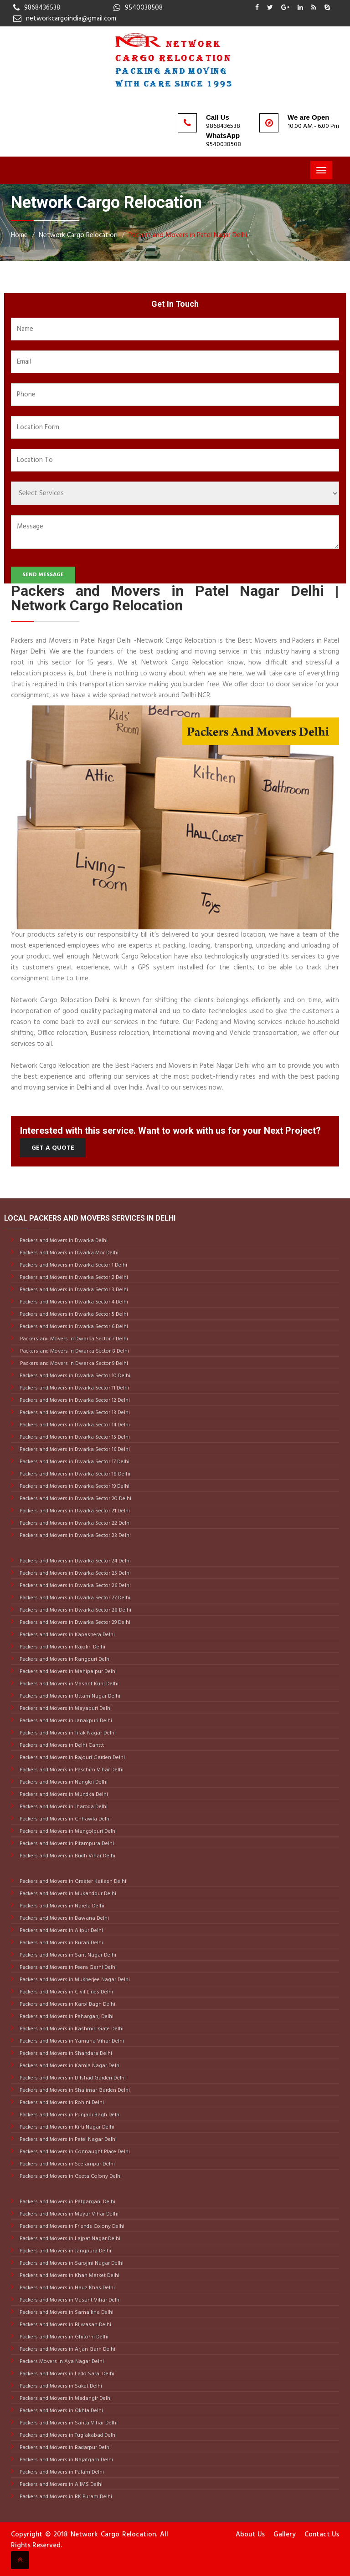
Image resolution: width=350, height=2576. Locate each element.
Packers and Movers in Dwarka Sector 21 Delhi (74, 1511)
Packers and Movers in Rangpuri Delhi (64, 1659)
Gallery (284, 2534)
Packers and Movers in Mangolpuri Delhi (67, 1831)
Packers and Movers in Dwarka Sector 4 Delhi (73, 1302)
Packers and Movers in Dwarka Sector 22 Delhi (74, 1523)
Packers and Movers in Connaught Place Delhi (74, 2151)
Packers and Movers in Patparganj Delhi (66, 2201)
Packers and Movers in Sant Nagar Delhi (67, 1955)
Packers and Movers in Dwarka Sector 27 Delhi (74, 1597)
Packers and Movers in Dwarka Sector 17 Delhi (73, 1461)
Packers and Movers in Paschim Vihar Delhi (71, 1770)
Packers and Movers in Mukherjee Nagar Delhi (74, 1979)
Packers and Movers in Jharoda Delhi (63, 1806)
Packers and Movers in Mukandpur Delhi (67, 1893)
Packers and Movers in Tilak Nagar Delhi (67, 1733)
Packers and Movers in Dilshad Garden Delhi (72, 2078)
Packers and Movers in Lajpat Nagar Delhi (69, 2238)
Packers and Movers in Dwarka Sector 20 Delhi (74, 1498)
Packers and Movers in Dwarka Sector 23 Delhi (74, 1535)
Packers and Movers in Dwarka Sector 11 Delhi (73, 1388)
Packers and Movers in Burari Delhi (60, 1942)
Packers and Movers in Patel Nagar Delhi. (188, 235)
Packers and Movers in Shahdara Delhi (65, 2053)
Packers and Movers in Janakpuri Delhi (65, 1720)
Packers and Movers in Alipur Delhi (60, 1930)
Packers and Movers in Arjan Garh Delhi (66, 2349)
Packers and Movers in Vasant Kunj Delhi (68, 1684)
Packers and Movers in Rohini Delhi (61, 2102)
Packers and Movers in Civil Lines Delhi (65, 1992)
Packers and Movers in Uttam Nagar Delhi (69, 1696)
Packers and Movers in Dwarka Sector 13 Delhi (74, 1412)
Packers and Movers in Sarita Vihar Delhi (68, 2423)
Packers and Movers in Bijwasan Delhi (64, 2324)
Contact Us (321, 2534)
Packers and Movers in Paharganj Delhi (65, 2016)
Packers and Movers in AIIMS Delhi (60, 2484)
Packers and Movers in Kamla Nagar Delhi (69, 2065)
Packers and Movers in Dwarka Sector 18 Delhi (74, 1474)
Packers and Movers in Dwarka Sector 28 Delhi (74, 1610)
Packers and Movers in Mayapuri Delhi (65, 1708)
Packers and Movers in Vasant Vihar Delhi (69, 2300)
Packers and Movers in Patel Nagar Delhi (67, 2139)
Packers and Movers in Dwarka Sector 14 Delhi (74, 1425)
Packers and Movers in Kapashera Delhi (66, 1634)
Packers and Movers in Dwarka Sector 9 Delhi (74, 1363)
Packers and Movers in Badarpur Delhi (64, 2447)
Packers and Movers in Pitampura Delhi (66, 1843)
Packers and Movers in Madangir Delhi (65, 2398)
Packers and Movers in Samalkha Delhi (65, 2312)
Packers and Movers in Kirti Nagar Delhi (66, 2127)
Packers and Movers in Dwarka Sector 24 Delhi (74, 1561)
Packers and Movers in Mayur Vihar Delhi (68, 2214)
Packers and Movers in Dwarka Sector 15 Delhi (74, 1437)
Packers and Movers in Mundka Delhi (63, 1794)
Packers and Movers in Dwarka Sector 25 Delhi (74, 1573)
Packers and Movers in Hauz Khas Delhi (66, 2287)
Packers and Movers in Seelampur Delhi (66, 2164)
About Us (250, 2534)
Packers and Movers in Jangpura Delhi (64, 2251)
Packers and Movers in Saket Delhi (60, 2386)
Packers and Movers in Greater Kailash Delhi (72, 1881)
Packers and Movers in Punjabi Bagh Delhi (69, 2115)
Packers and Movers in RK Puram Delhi (65, 2496)
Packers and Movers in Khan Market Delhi (68, 2275)
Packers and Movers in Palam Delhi (61, 2472)
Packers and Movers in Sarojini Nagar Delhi (71, 2263)
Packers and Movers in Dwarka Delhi (63, 1240)
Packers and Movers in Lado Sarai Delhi (66, 2373)
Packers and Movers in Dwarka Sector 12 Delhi (74, 1400)
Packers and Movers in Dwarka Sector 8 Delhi (74, 1351)
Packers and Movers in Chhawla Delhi (64, 1819)
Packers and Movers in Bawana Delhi (63, 1918)
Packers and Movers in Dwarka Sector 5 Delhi (73, 1314)
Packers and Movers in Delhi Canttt (61, 1745)
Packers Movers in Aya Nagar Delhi (61, 2361)
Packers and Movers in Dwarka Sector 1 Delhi (72, 1265)
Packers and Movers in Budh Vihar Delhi (66, 1856)
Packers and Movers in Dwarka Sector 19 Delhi (73, 1486)
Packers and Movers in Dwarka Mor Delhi (68, 1253)
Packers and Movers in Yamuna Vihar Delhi (71, 2041)
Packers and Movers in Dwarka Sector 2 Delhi (73, 1277)
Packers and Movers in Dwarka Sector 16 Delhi (74, 1449)
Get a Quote (52, 1148)
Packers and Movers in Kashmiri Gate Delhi (71, 2028)
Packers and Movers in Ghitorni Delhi (63, 2337)
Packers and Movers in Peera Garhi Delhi (67, 1967)
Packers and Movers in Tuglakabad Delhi (67, 2435)
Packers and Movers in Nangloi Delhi (63, 1782)
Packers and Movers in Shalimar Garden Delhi (74, 2090)
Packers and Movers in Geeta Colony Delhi (70, 2176)
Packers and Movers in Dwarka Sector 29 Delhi (74, 1622)
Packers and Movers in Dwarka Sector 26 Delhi (74, 1585)
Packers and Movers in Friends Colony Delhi (71, 2226)
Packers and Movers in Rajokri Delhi (61, 1647)
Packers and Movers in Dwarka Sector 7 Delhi (74, 1339)
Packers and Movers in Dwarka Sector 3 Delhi (73, 1289)
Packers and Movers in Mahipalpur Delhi (67, 1671)
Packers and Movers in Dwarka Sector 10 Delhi (74, 1375)
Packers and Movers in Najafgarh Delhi (65, 2459)
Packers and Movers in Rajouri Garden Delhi (71, 1757)
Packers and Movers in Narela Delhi (61, 1906)
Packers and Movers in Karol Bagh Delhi (66, 2004)
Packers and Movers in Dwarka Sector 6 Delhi (73, 1326)
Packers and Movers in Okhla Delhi (60, 2410)
